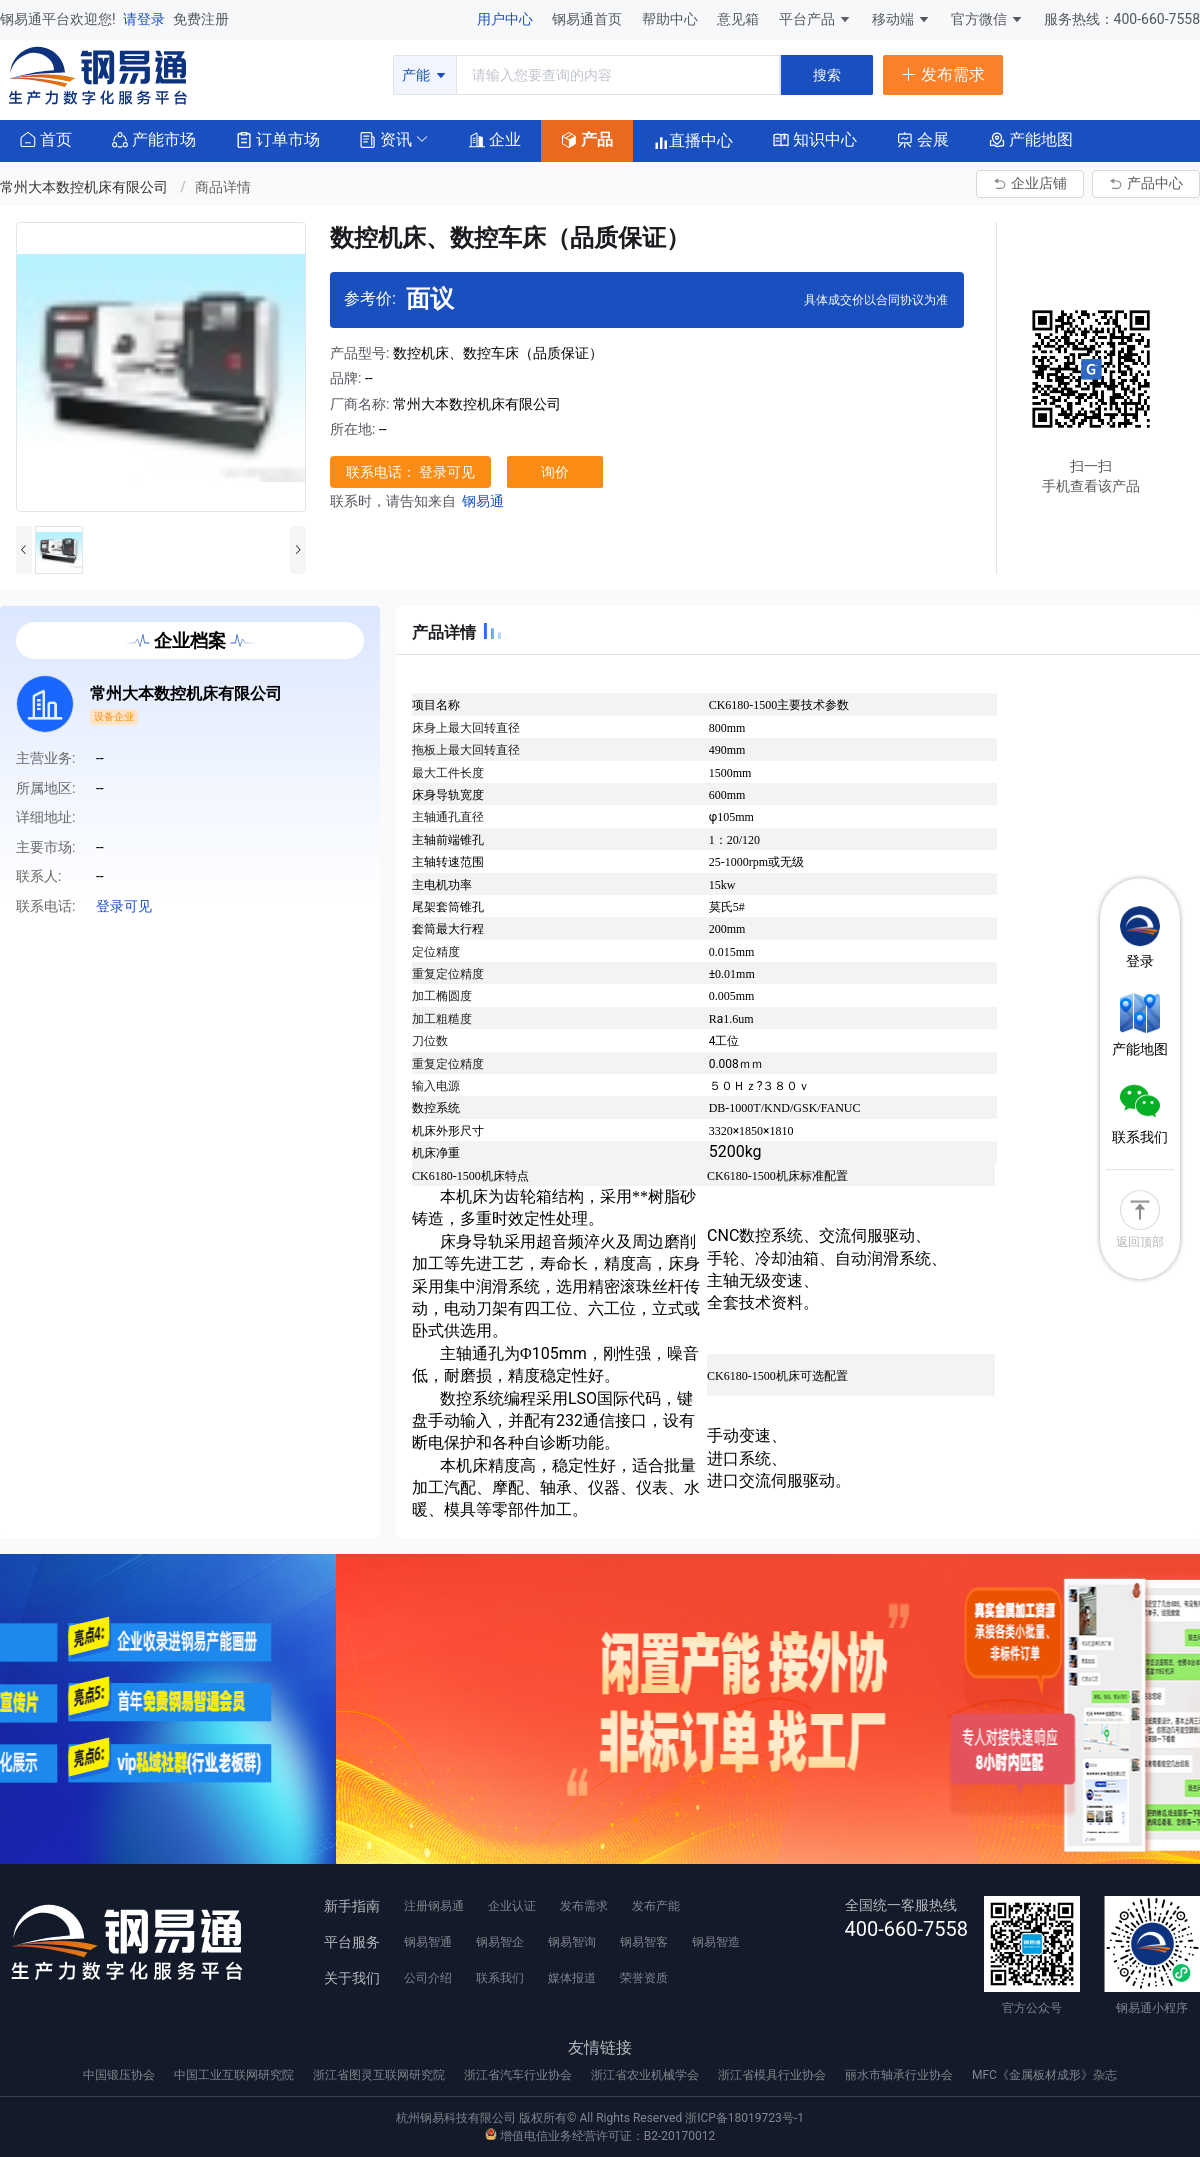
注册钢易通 (434, 1906)
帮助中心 (671, 19)
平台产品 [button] (807, 19)
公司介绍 (428, 1978)
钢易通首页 (588, 19)
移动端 (901, 19)
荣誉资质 (644, 1978)
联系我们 (500, 1978)
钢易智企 (500, 1942)
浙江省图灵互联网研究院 (380, 2075)
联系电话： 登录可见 (410, 472)
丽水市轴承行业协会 (900, 2075)
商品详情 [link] (223, 187)
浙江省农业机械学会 (646, 2075)
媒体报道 (572, 1978)
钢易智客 (644, 1942)
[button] (386, 138)
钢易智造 (716, 1942)
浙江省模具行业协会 (773, 2075)
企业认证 (512, 1906)
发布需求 (584, 1906)
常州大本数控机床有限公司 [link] (85, 187)
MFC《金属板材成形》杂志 (1044, 2075)
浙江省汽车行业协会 (519, 2075)
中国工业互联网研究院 (235, 2075)
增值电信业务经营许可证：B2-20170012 (600, 2136)
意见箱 (739, 19)
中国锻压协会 (120, 2075)
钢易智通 (428, 1942)
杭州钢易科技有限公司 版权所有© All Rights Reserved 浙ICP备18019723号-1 (600, 2118)
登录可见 (124, 906)
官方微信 (987, 19)
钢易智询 (572, 1942)
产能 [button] (424, 75)
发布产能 (656, 1906)
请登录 (145, 19)
